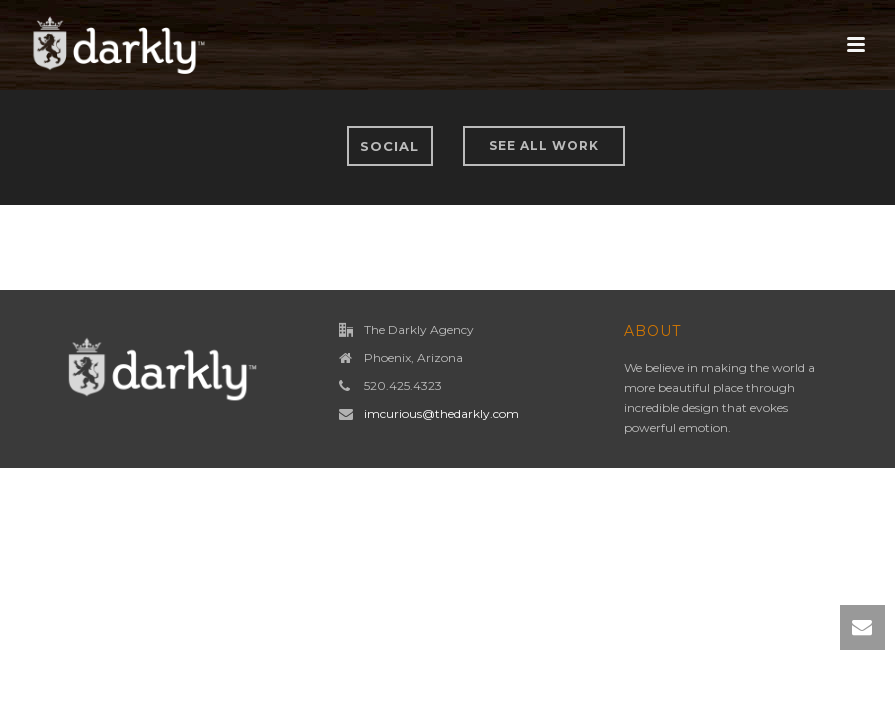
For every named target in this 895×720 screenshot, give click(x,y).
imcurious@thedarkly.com (441, 413)
